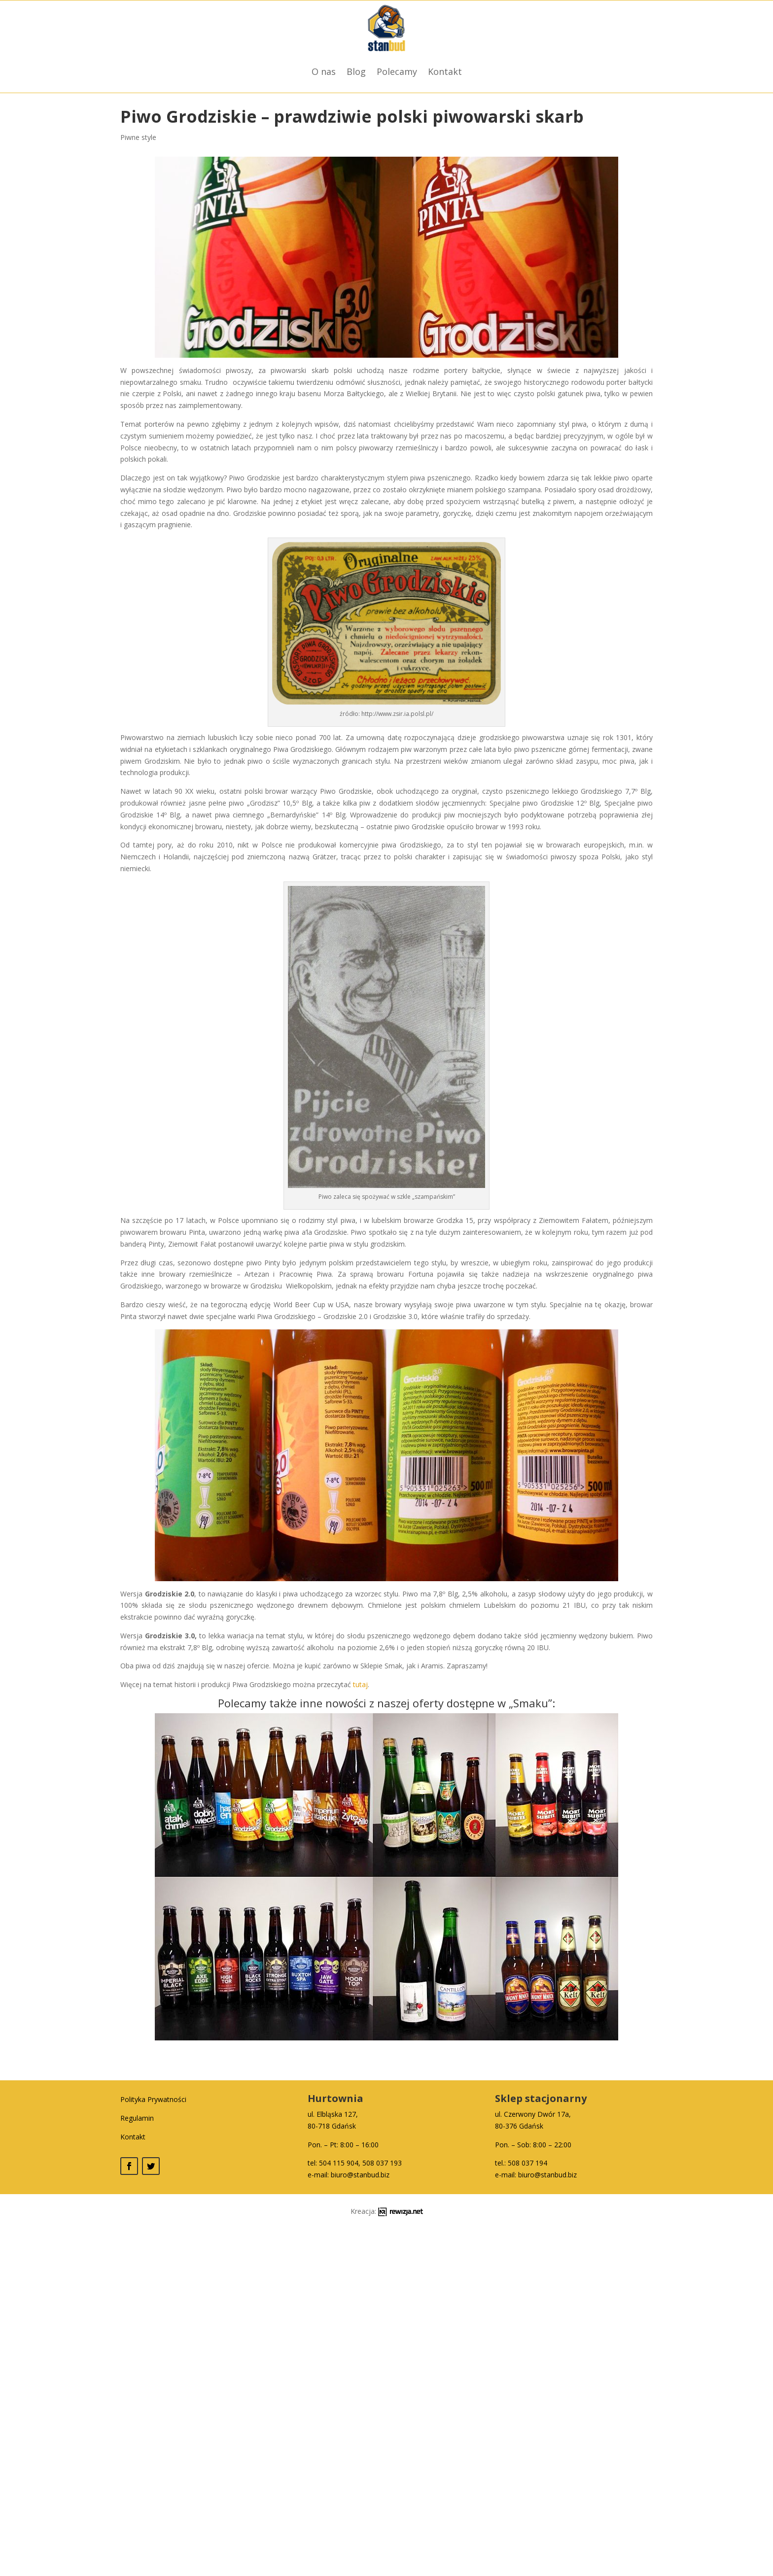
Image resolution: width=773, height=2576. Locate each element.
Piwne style (138, 137)
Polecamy (397, 71)
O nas (324, 71)
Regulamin (137, 2118)
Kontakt (445, 71)
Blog (356, 71)
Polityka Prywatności (153, 2099)
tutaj (360, 1684)
